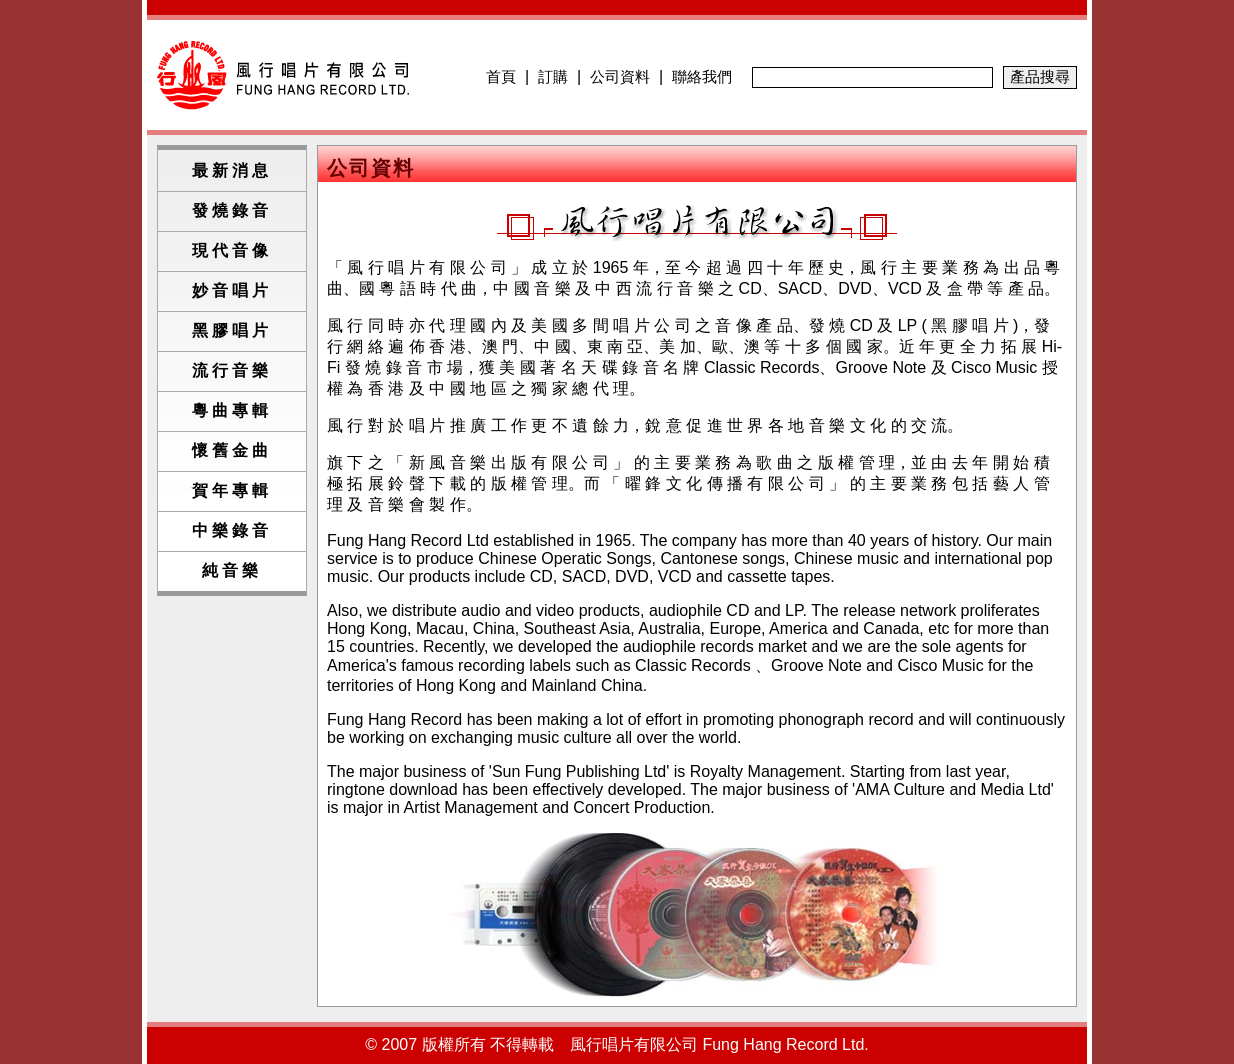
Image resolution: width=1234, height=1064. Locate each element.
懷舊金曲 (232, 450)
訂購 (553, 76)
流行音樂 (232, 370)
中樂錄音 (232, 530)
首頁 (501, 76)
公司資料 (620, 76)
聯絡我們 (702, 76)
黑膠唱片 (232, 330)
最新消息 (232, 170)
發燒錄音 (232, 210)
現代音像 (232, 250)
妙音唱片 (232, 290)
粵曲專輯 (232, 410)
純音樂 (232, 570)
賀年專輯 (232, 490)
